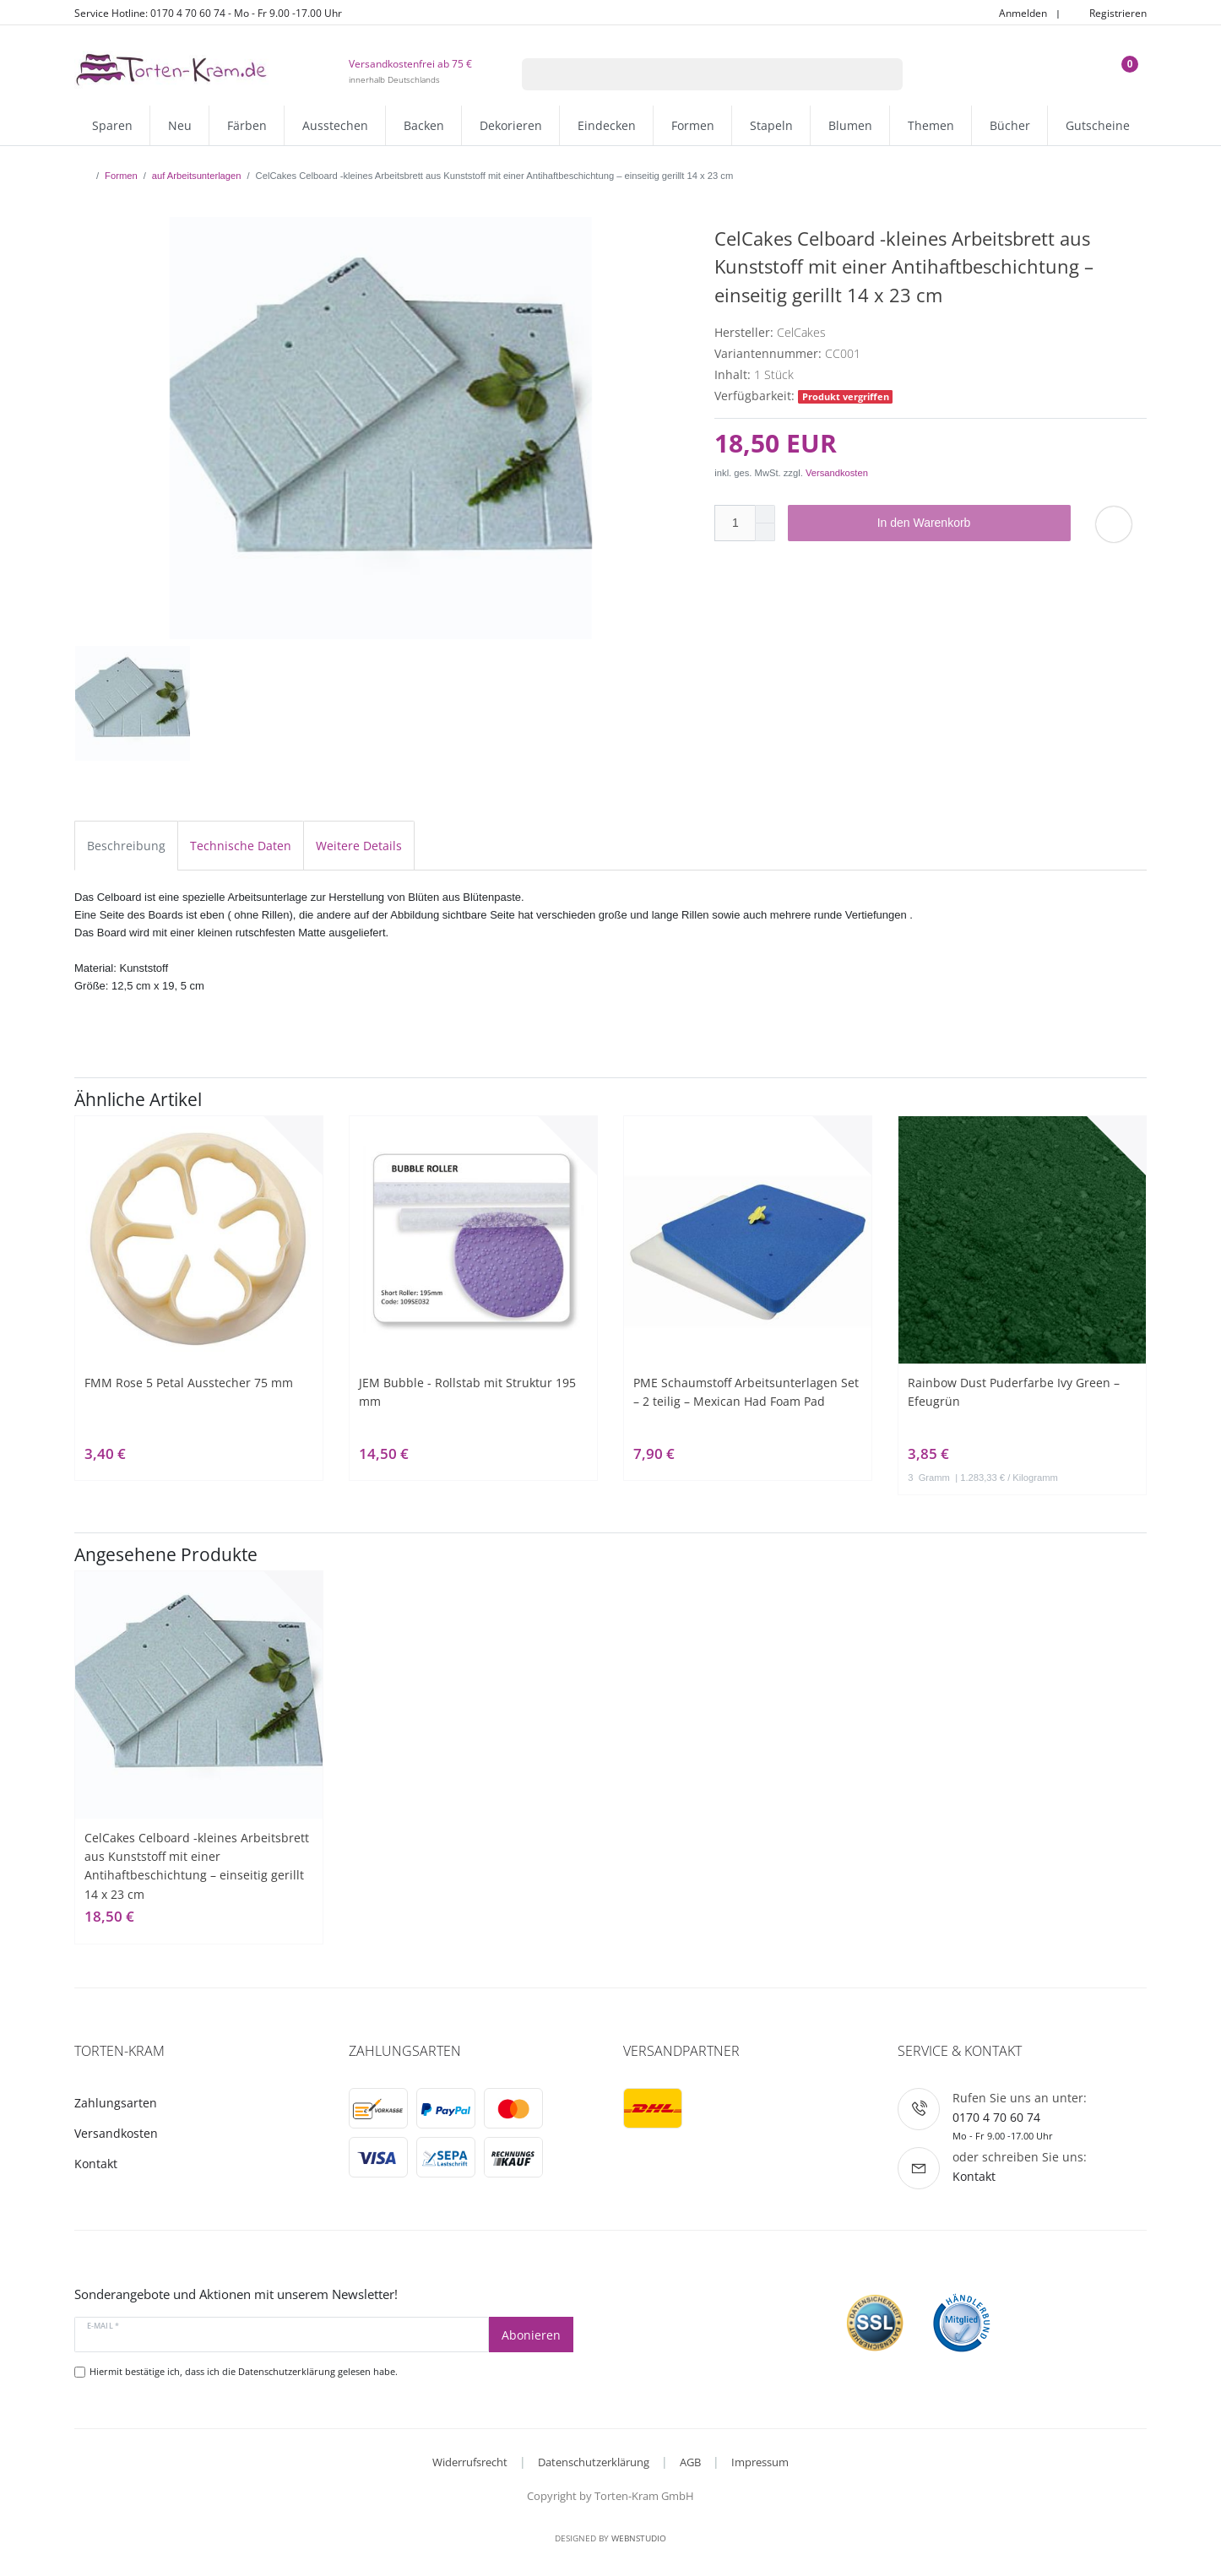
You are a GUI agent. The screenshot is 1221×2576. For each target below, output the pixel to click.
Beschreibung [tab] (126, 846)
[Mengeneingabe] (734, 523)
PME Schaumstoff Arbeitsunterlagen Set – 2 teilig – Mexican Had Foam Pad (746, 1392)
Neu (180, 125)
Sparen (112, 125)
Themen (931, 125)
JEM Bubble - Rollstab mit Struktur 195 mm (467, 1392)
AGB (690, 2462)
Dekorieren (511, 125)
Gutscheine (1098, 125)
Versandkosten (837, 473)
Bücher (1010, 125)
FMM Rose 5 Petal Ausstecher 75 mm (188, 1383)
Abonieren (531, 2335)
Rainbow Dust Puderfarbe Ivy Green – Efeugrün (1014, 1392)
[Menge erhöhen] (765, 514)
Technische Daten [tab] (240, 846)
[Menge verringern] (765, 532)
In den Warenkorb (967, 523)
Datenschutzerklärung (593, 2462)
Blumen (850, 125)
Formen (692, 125)
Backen (424, 125)
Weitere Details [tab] (359, 846)
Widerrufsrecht (469, 2462)
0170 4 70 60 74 (996, 2117)
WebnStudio (638, 2538)
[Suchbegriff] (691, 74)
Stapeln (771, 125)
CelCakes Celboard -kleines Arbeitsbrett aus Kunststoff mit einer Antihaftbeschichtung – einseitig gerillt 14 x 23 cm (196, 1866)
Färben (247, 125)
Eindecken (607, 125)
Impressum (760, 2462)
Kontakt (95, 2164)
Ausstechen (335, 125)
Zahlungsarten (115, 2103)
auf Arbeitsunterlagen (196, 176)
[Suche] (881, 74)
